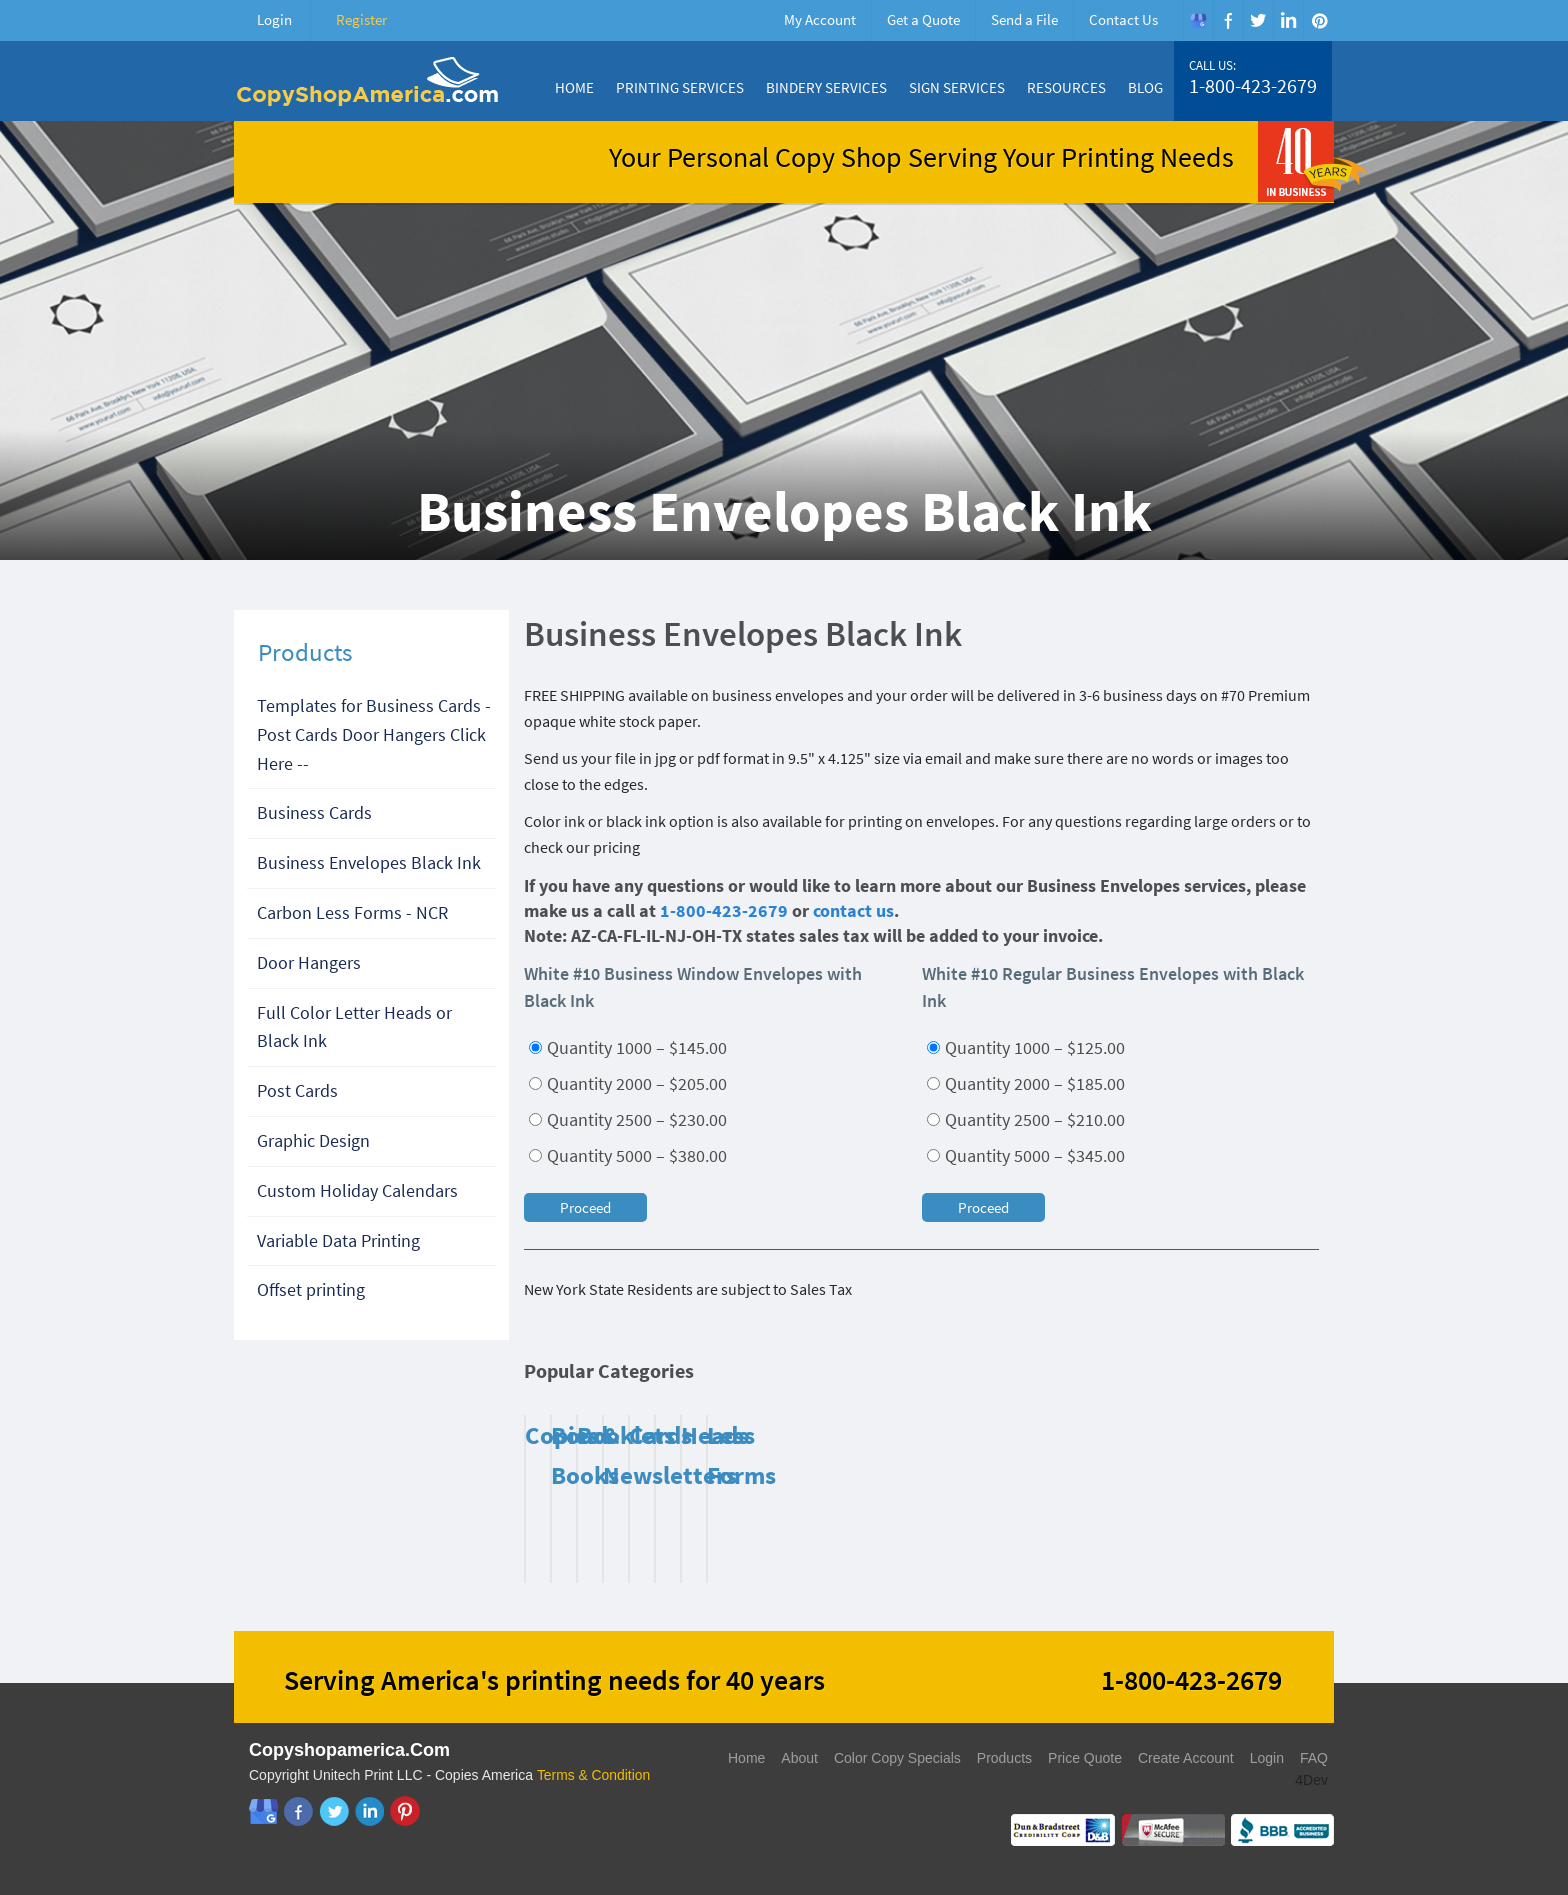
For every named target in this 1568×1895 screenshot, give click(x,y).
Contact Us (1123, 19)
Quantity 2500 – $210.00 (1026, 1119)
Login (274, 19)
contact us (853, 910)
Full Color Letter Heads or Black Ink (354, 1027)
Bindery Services (826, 87)
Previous (1274, 1376)
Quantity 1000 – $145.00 (628, 1047)
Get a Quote (923, 19)
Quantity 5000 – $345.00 (1026, 1155)
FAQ (1314, 1758)
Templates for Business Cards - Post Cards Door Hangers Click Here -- (374, 734)
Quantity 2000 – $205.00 (628, 1083)
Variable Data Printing (338, 1240)
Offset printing (311, 1289)
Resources (1066, 87)
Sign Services (957, 87)
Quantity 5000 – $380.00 (628, 1155)
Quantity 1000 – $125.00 (1026, 1047)
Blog (1145, 87)
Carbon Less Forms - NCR (352, 912)
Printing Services (680, 87)
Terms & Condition (594, 1775)
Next (1299, 1376)
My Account (820, 19)
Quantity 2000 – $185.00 (1026, 1083)
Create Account (1186, 1758)
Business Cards (314, 812)
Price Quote (1085, 1758)
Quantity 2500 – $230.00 (628, 1119)
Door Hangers (309, 962)
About (799, 1758)
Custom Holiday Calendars (357, 1190)
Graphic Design (313, 1140)
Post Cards (297, 1090)
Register (361, 19)
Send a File (1024, 19)
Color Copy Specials (897, 1758)
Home (574, 87)
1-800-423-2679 (1253, 86)
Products (1004, 1758)
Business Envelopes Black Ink (369, 862)
